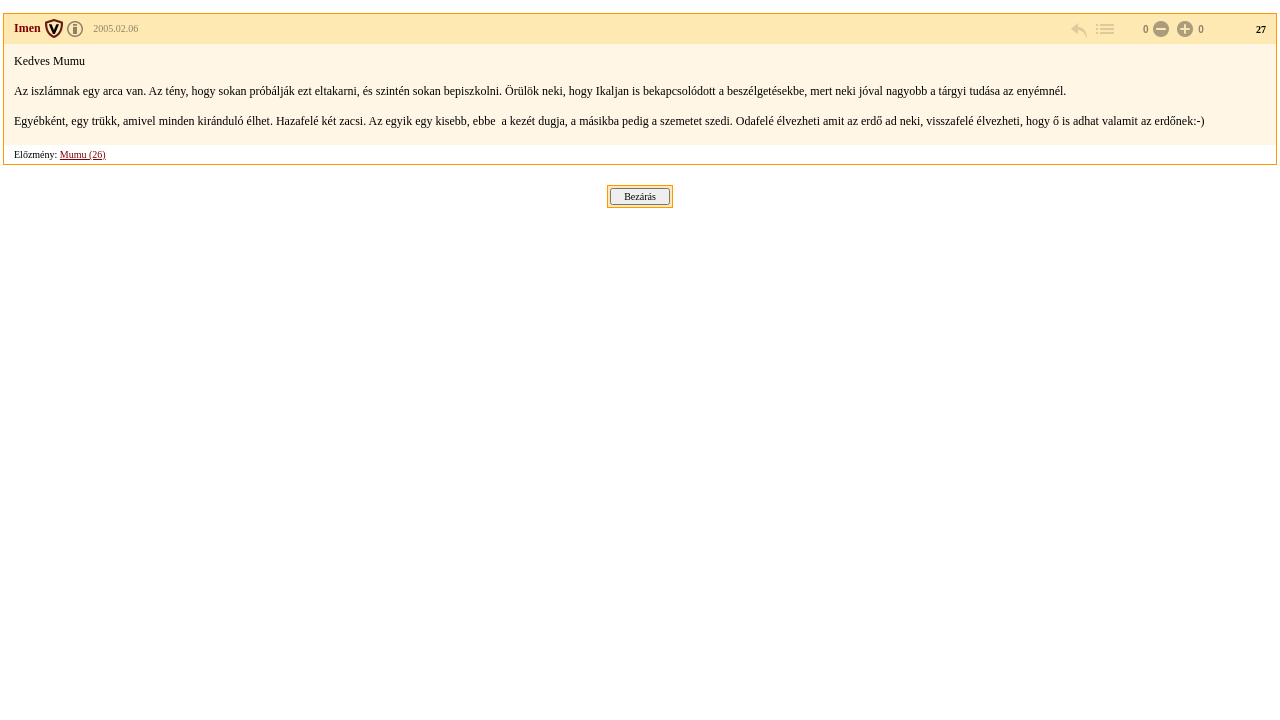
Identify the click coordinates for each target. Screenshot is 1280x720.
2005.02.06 (115, 28)
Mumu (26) (83, 154)
